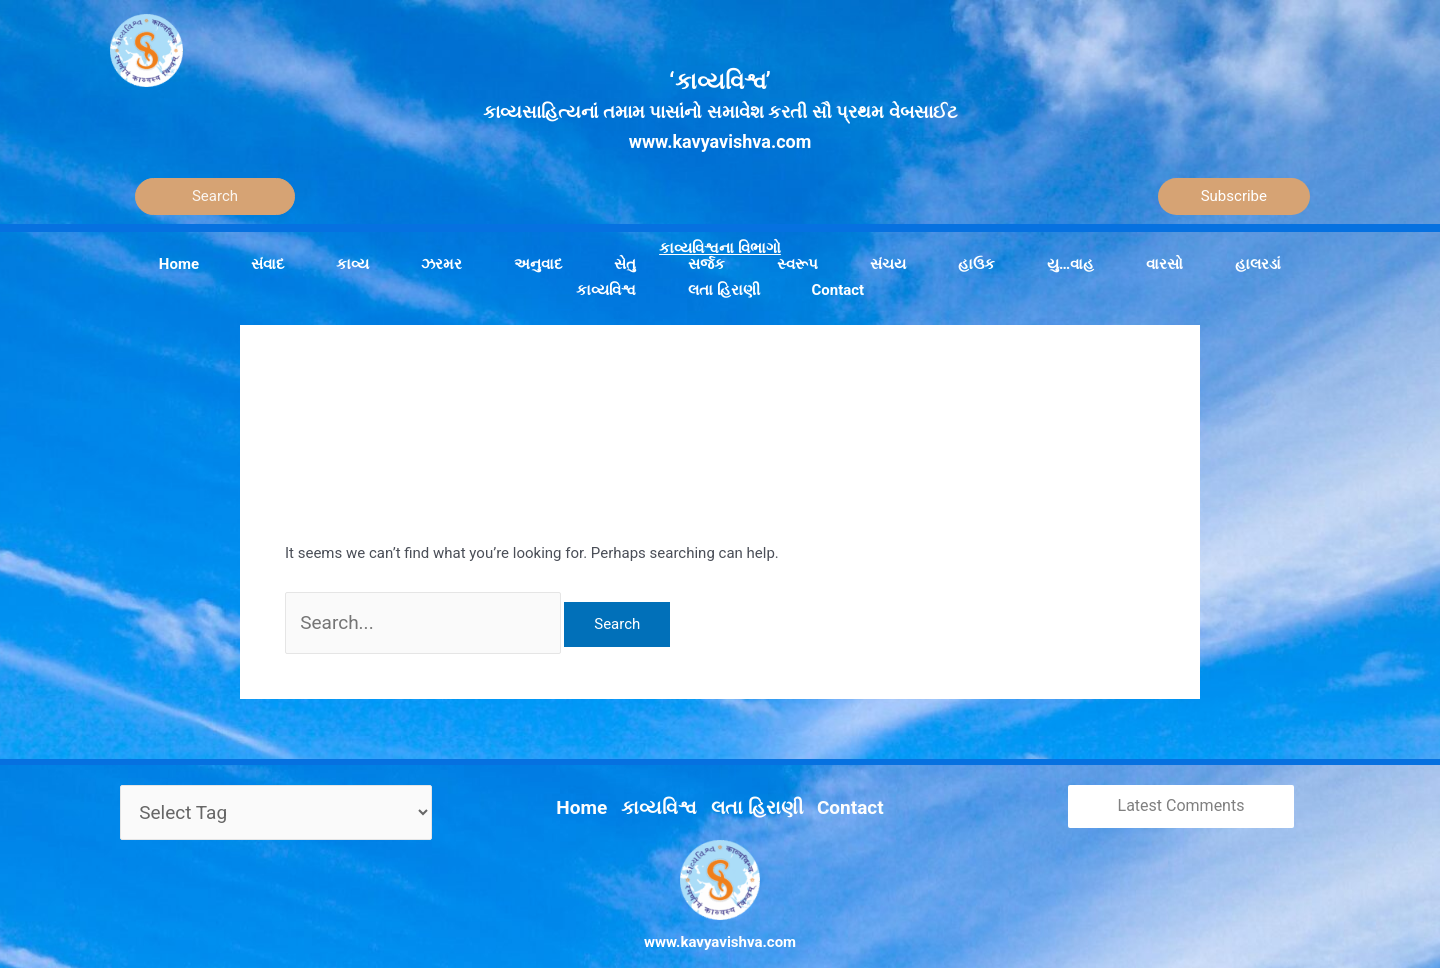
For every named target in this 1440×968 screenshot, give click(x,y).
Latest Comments (1181, 792)
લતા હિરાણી (751, 784)
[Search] (215, 196)
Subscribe (1234, 196)
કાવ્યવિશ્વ (670, 784)
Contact (828, 784)
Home (605, 784)
